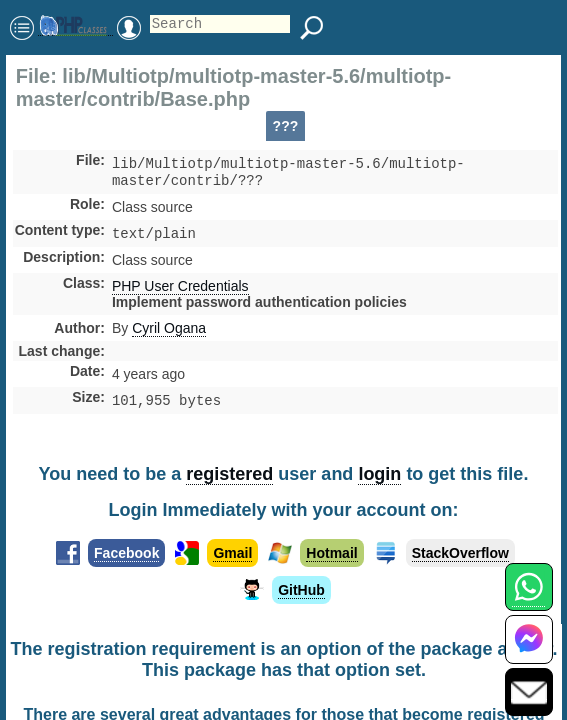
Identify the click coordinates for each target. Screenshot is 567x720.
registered (229, 474)
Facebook (126, 553)
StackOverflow (460, 553)
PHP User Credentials (180, 292)
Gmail (232, 553)
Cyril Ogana (169, 334)
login (379, 474)
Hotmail (331, 553)
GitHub (301, 590)
